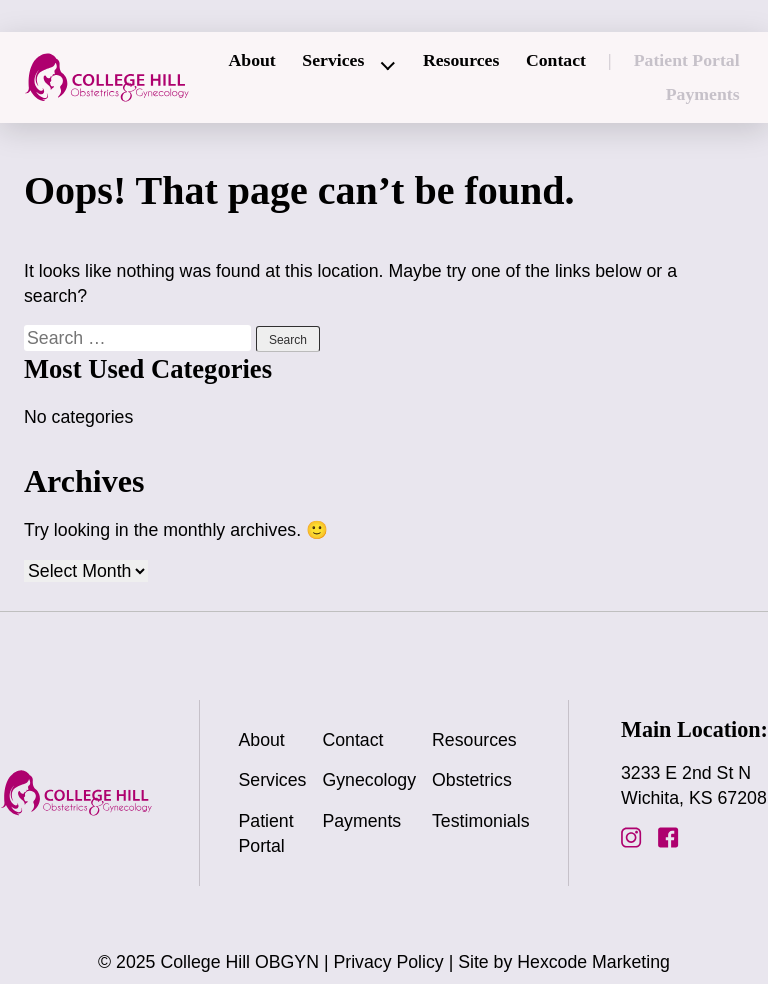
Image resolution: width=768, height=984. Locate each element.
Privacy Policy (388, 962)
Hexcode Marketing (593, 962)
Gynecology (369, 780)
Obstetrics (472, 780)
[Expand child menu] (389, 66)
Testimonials (481, 821)
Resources (461, 60)
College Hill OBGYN (239, 962)
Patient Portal (687, 60)
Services (333, 60)
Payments (703, 94)
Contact (556, 60)
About (251, 60)
